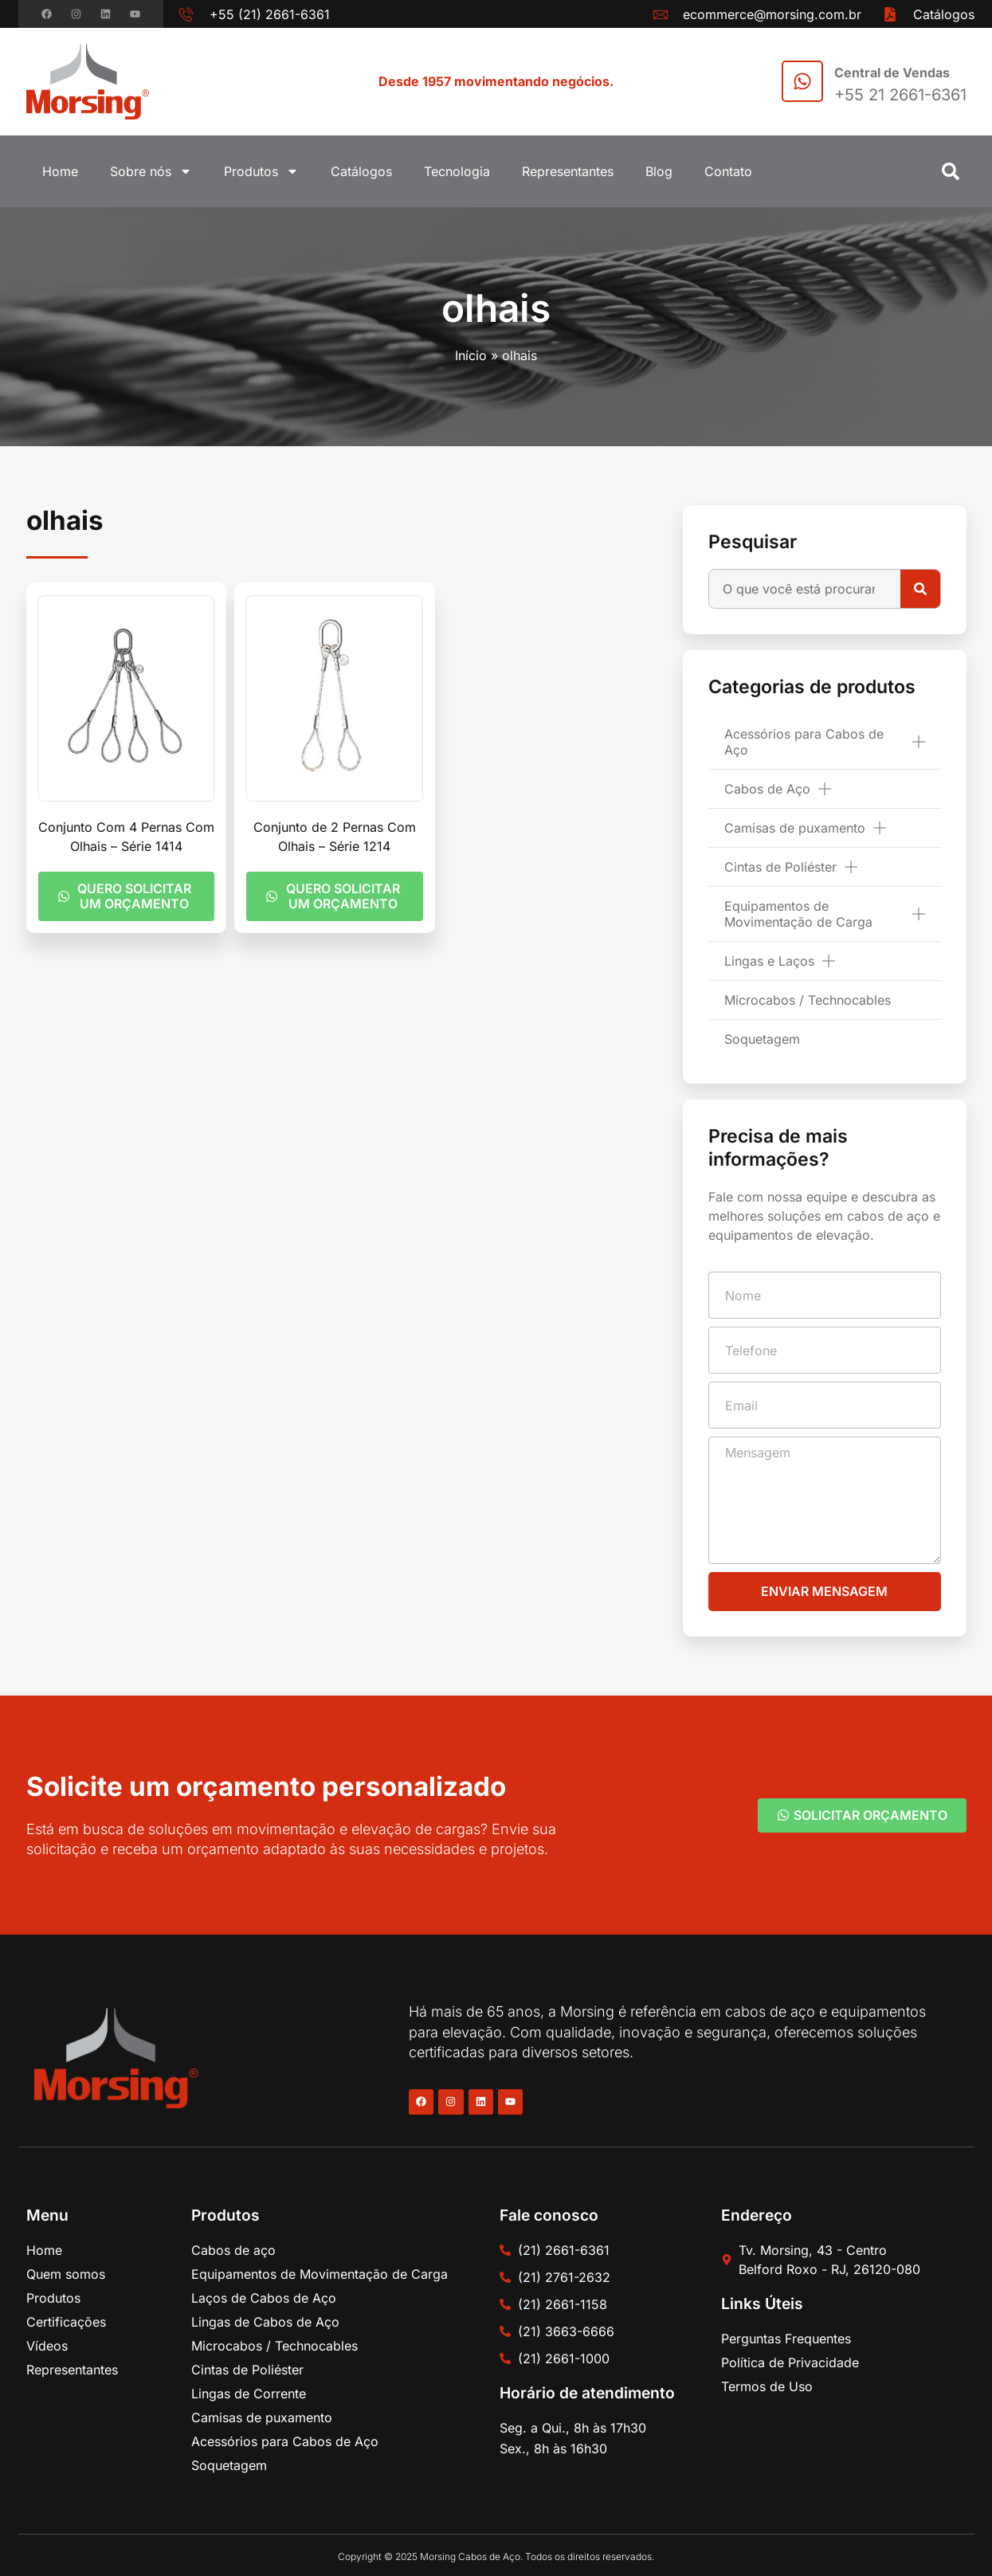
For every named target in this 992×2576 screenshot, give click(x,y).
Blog (658, 171)
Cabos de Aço (777, 788)
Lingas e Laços (779, 961)
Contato (728, 171)
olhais (496, 308)
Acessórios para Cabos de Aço (824, 742)
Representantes (568, 171)
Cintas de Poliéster (790, 867)
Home (60, 171)
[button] (951, 171)
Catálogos (361, 171)
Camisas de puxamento (805, 828)
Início (471, 355)
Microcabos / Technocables (807, 1000)
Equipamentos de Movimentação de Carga (824, 914)
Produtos (261, 171)
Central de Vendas (892, 72)
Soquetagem (762, 1039)
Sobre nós (151, 171)
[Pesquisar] (920, 589)
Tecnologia (457, 171)
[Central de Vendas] (802, 81)
